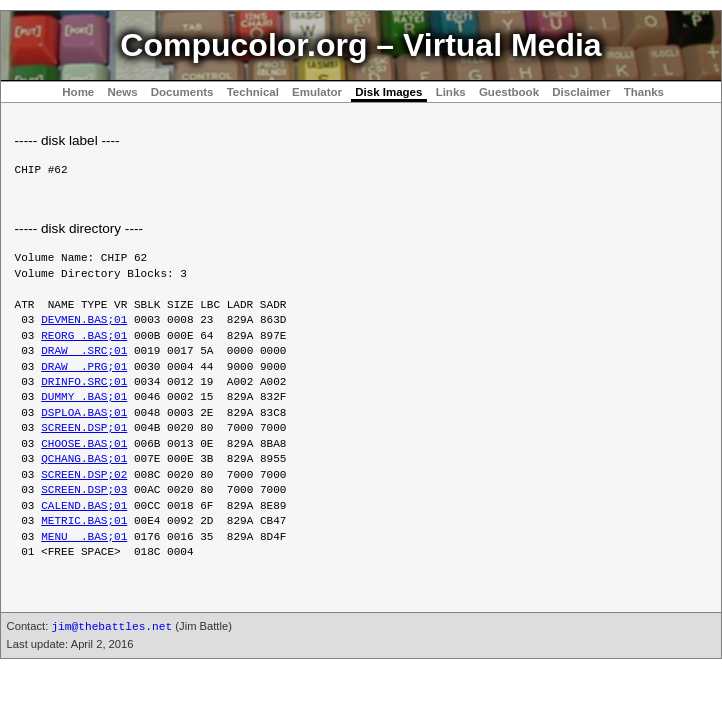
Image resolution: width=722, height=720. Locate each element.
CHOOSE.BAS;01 (84, 444)
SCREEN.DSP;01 (84, 428)
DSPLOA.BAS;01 (84, 413)
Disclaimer (581, 92)
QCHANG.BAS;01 (84, 459)
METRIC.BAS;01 (84, 521)
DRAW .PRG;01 (84, 367)
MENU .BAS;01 (84, 537)
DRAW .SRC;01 (84, 351)
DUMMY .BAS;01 (84, 397)
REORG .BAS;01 (84, 336)
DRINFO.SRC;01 (84, 382)
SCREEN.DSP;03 (84, 490)
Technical (253, 92)
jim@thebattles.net (111, 627)
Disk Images (388, 92)
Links (451, 92)
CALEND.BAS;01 (84, 506)
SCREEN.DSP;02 (84, 475)
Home (78, 92)
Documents (182, 92)
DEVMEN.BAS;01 (84, 320)
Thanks (644, 92)
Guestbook (509, 92)
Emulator (317, 92)
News (122, 92)
